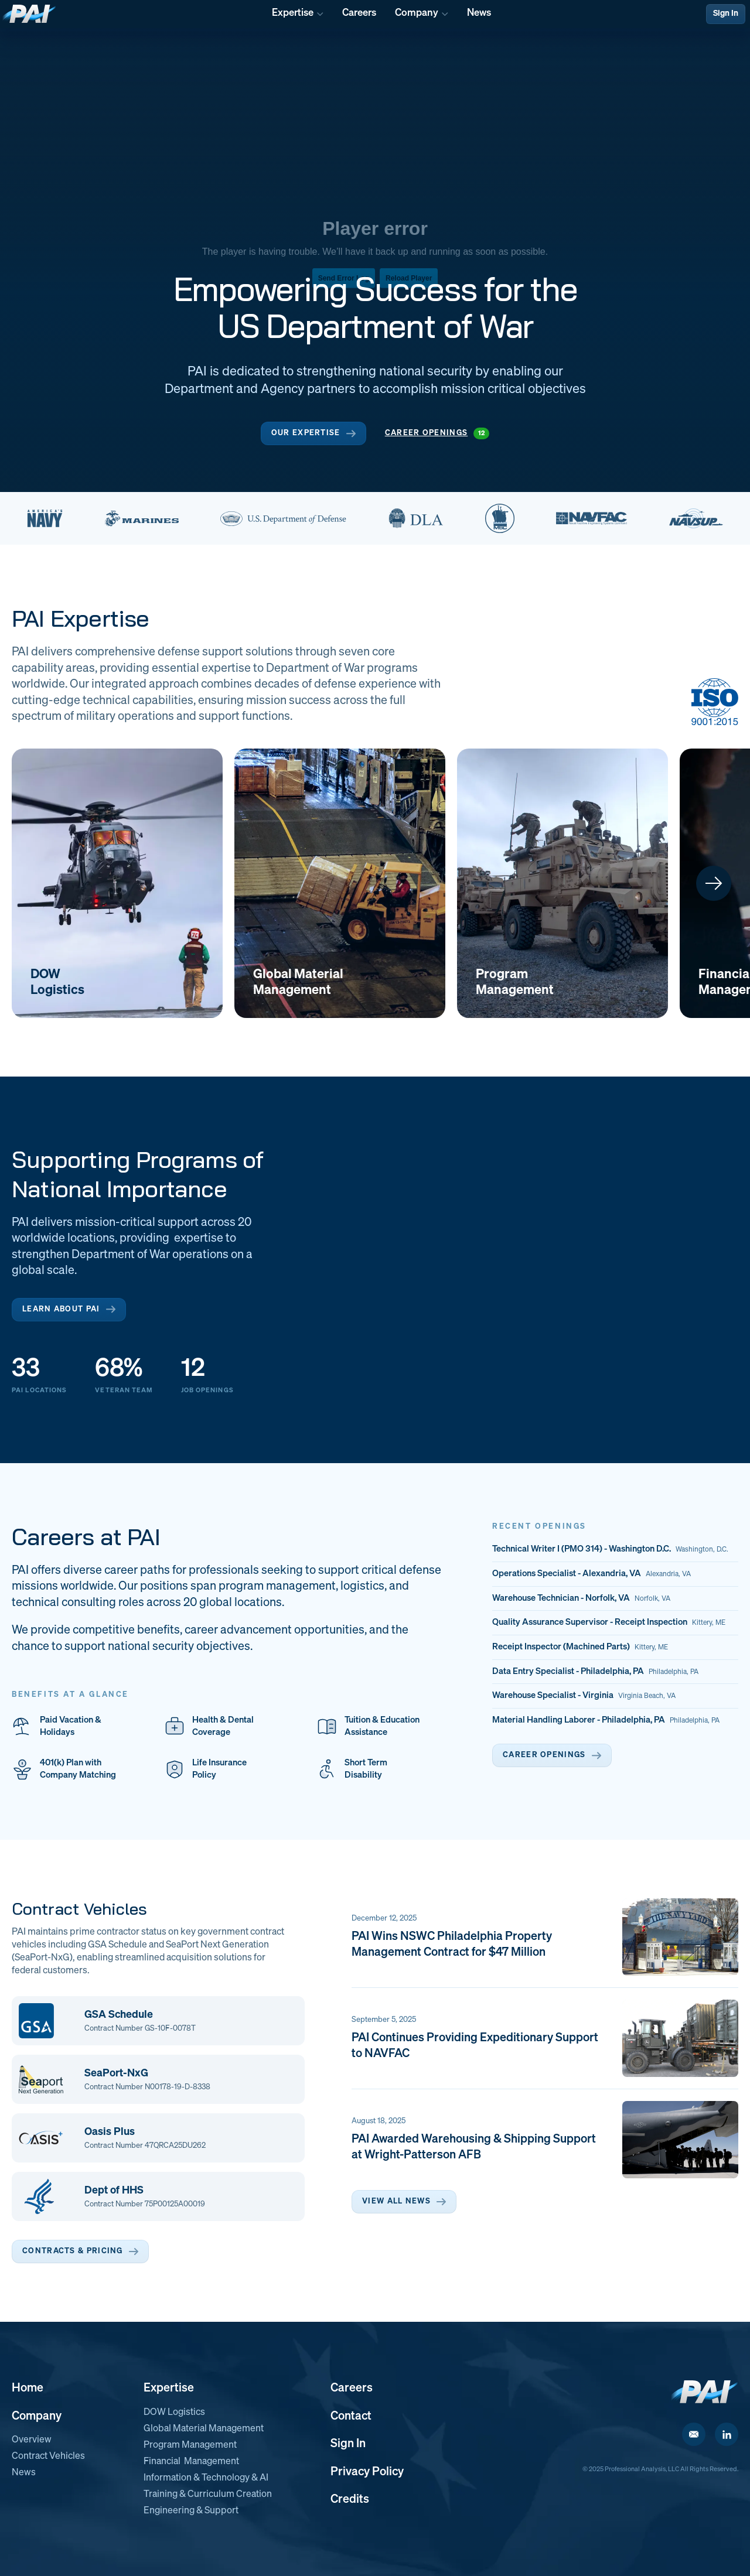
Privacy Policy (367, 2472)
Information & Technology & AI (206, 2478)
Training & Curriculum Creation (208, 2494)
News (24, 2473)
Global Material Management (204, 2429)
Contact (350, 2416)
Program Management (190, 2445)
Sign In (725, 13)
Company (37, 2416)
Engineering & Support (191, 2511)
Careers (351, 2388)
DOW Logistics (174, 2412)
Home (27, 2388)
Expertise (169, 2388)
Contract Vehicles (48, 2456)
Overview (32, 2440)
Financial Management (191, 2461)
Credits (349, 2499)
